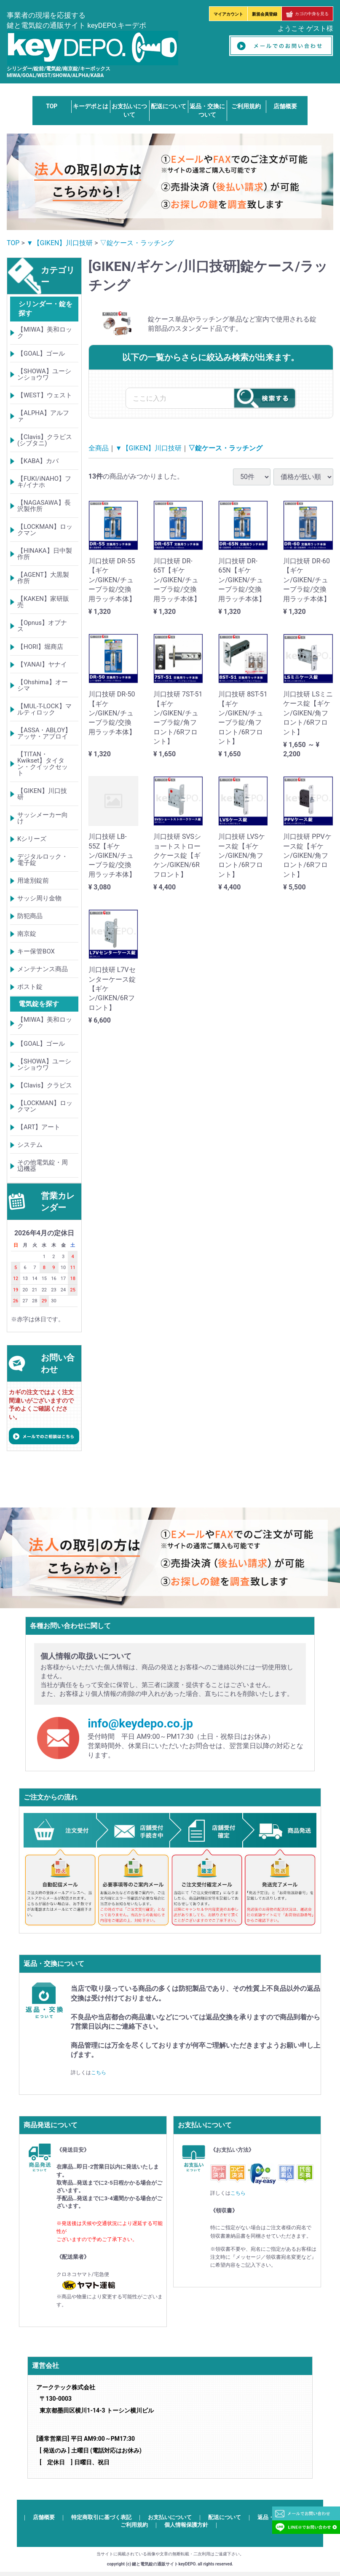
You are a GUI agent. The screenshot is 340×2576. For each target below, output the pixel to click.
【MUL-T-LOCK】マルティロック (44, 709)
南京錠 (26, 933)
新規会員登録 (264, 14)
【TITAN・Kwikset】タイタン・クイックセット (42, 763)
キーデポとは (90, 106)
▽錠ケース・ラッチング (137, 243)
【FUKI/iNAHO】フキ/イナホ (44, 482)
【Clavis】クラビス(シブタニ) (44, 440)
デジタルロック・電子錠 (42, 860)
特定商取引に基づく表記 (101, 2517)
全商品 (98, 448)
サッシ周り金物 (39, 898)
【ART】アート (38, 1127)
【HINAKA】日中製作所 (44, 554)
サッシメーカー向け (42, 818)
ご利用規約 (246, 106)
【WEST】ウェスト (44, 395)
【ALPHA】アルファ (43, 416)
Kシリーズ (31, 839)
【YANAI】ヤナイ (42, 664)
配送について (168, 106)
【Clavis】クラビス (44, 1085)
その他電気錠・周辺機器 (42, 1166)
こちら (98, 2072)
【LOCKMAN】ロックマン (44, 530)
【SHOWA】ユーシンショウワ (44, 374)
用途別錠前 (33, 880)
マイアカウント (228, 14)
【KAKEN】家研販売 (43, 602)
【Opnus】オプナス (42, 626)
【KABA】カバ (38, 461)
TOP (51, 106)
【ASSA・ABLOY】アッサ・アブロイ (44, 733)
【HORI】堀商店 (40, 647)
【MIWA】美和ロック (44, 333)
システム (30, 1145)
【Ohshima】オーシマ (42, 685)
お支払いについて (170, 2517)
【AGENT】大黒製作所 (43, 578)
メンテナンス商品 (42, 969)
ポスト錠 (30, 987)
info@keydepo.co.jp (140, 1724)
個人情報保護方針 (186, 2525)
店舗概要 (285, 106)
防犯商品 (30, 916)
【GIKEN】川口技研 (42, 794)
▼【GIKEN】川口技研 (60, 243)
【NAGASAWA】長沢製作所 (44, 506)
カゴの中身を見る (307, 13)
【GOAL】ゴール (41, 353)
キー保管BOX (36, 951)
